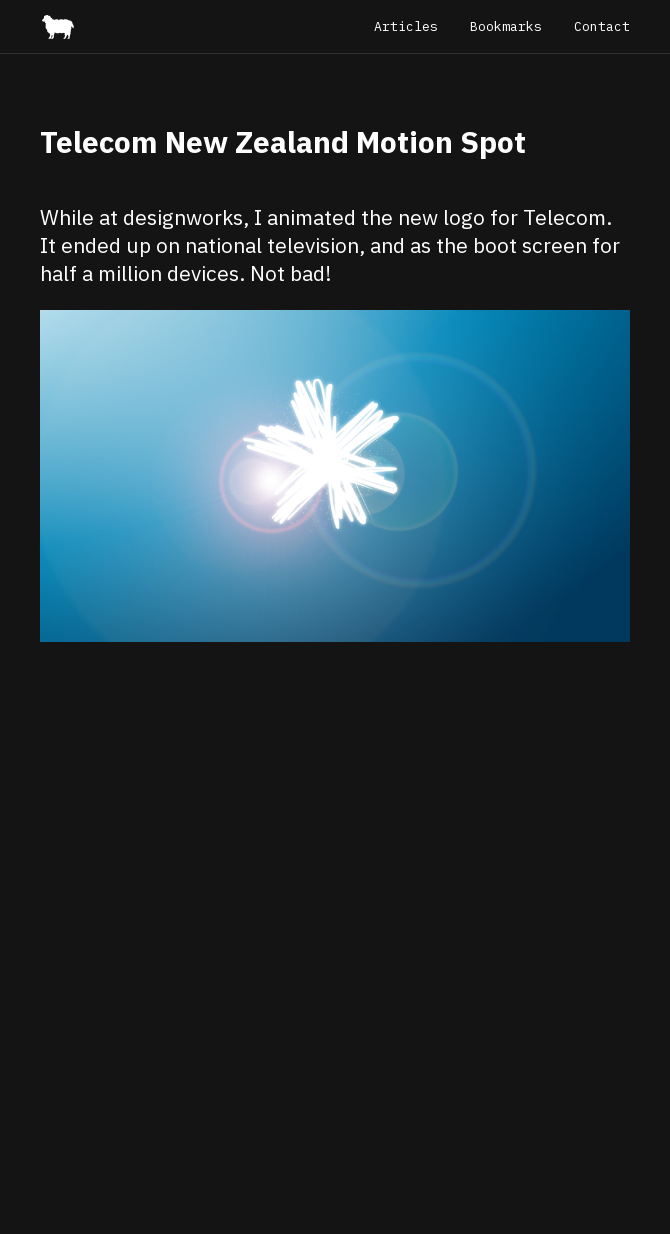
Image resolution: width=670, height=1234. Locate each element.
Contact (602, 26)
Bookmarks (506, 26)
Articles (406, 26)
